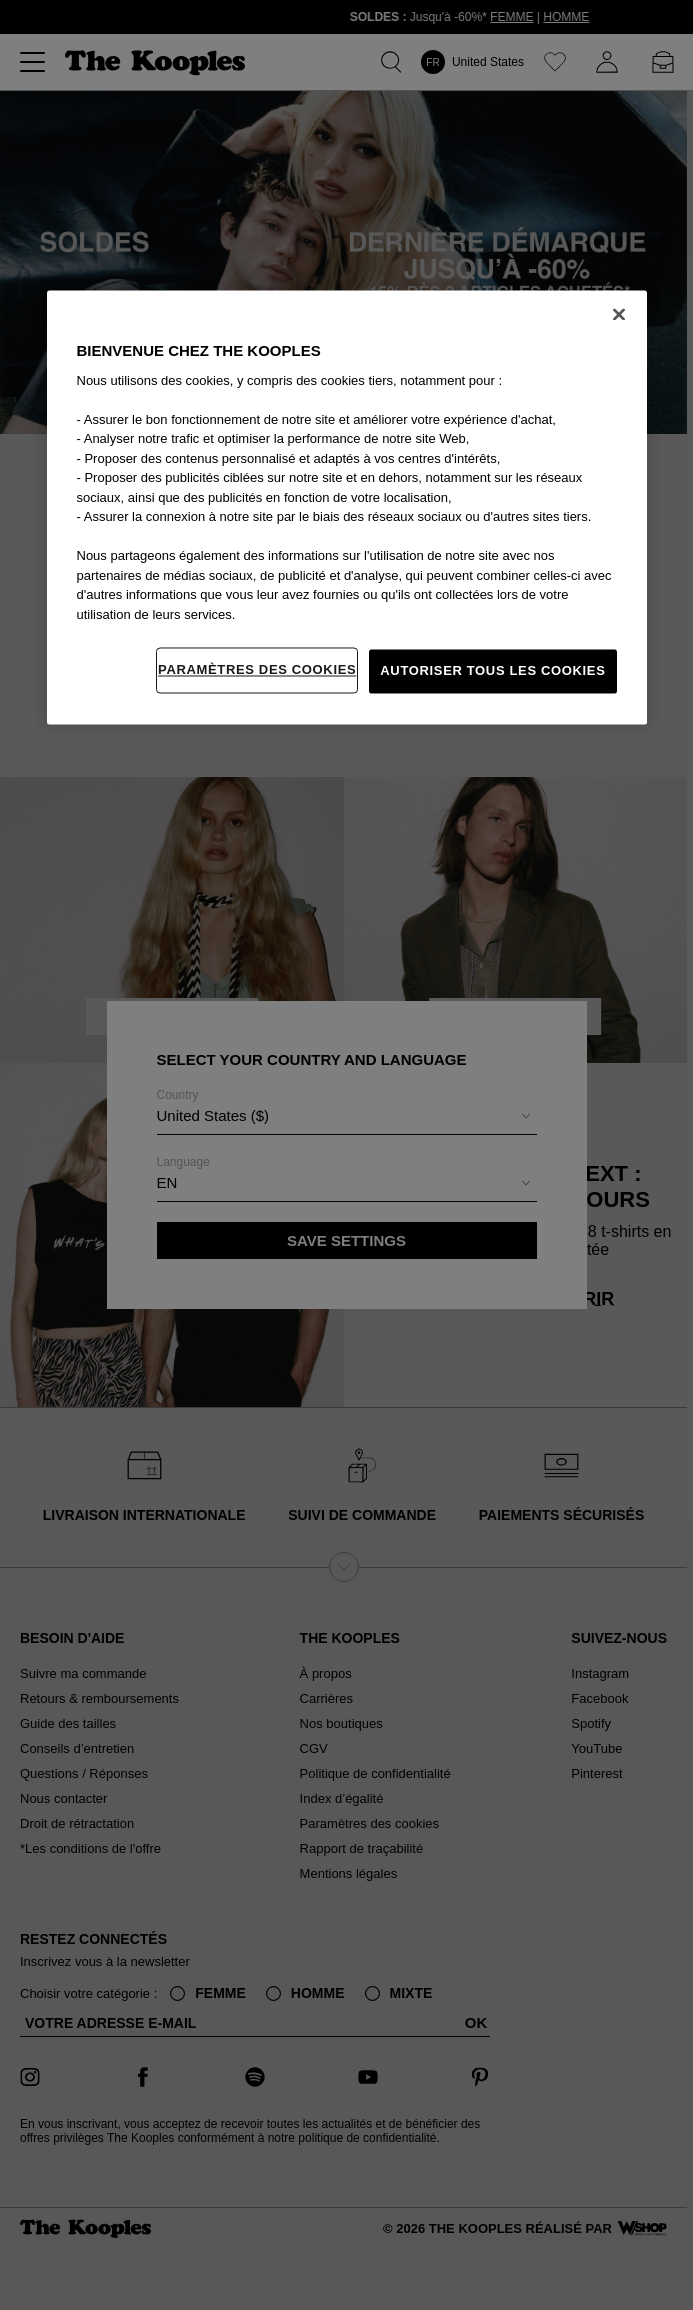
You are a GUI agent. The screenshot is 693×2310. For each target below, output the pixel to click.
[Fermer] (619, 314)
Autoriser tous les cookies (492, 670)
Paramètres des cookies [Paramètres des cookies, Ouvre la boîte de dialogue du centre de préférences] (257, 669)
